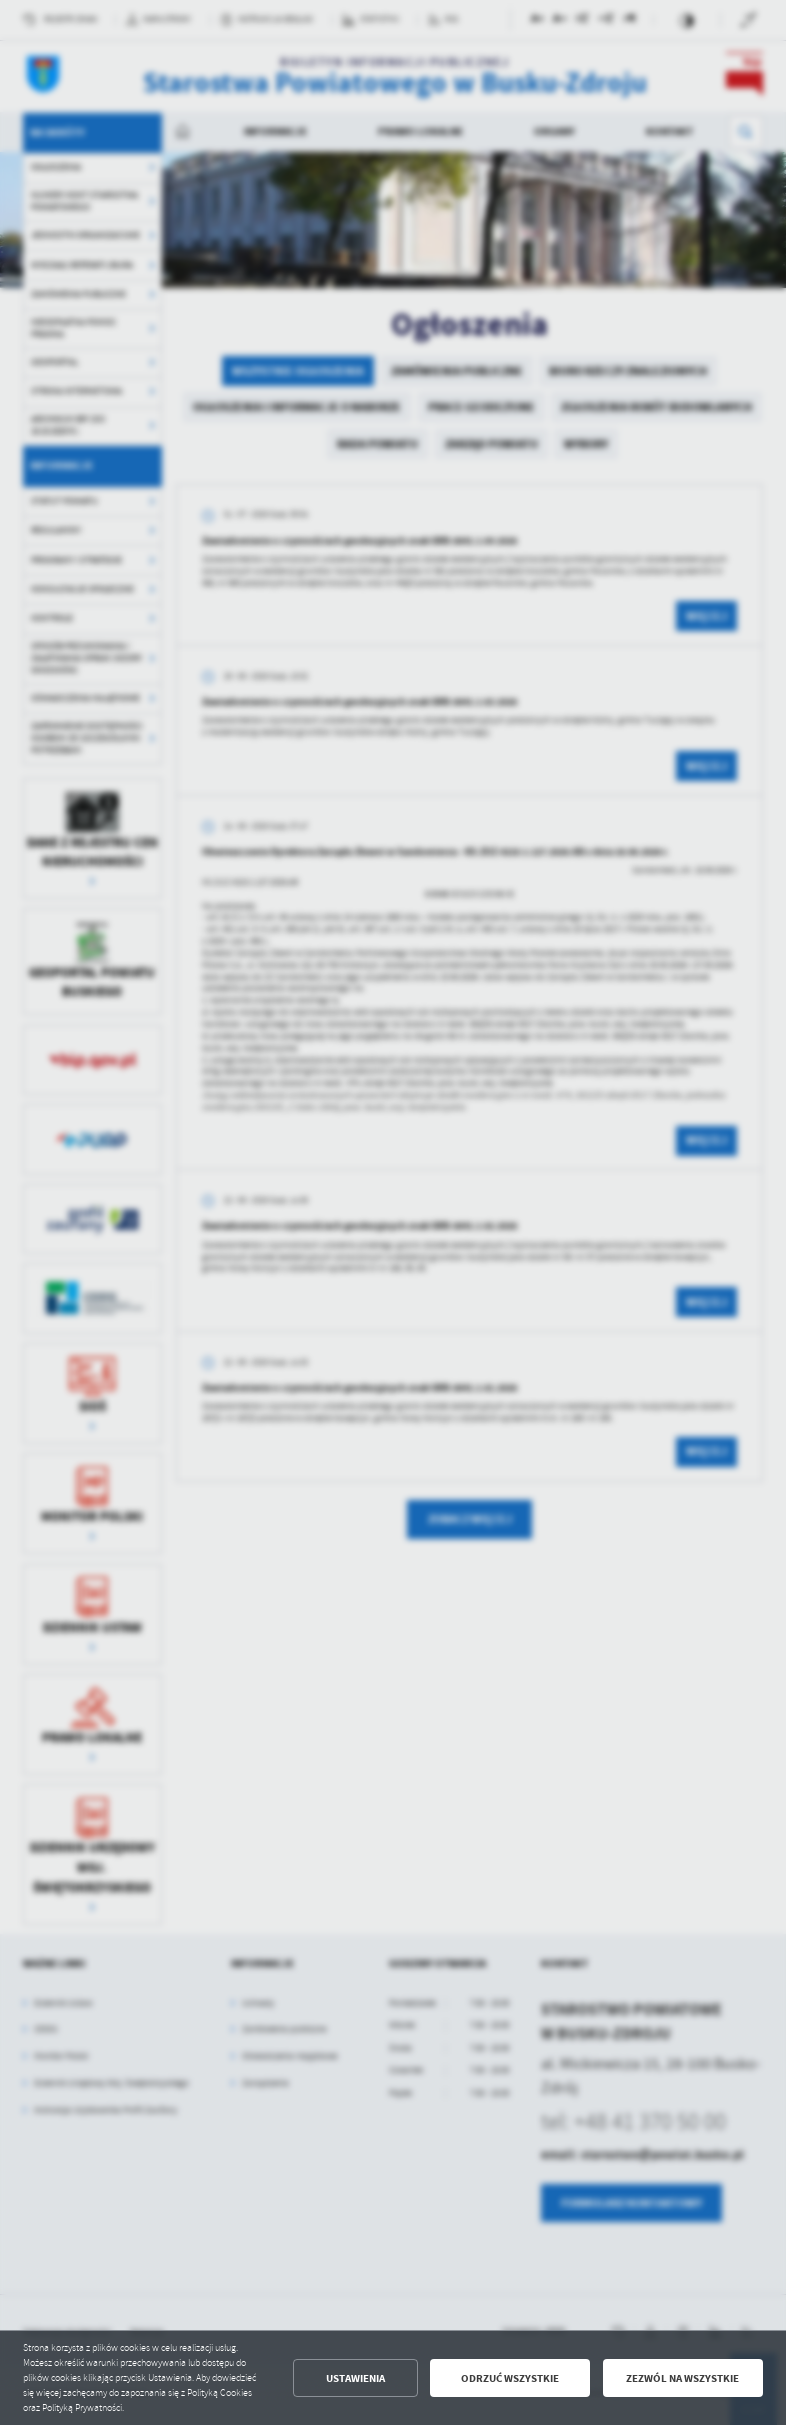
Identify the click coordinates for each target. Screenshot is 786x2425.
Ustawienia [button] (355, 2378)
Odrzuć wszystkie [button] (510, 2378)
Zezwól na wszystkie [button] (682, 2378)
